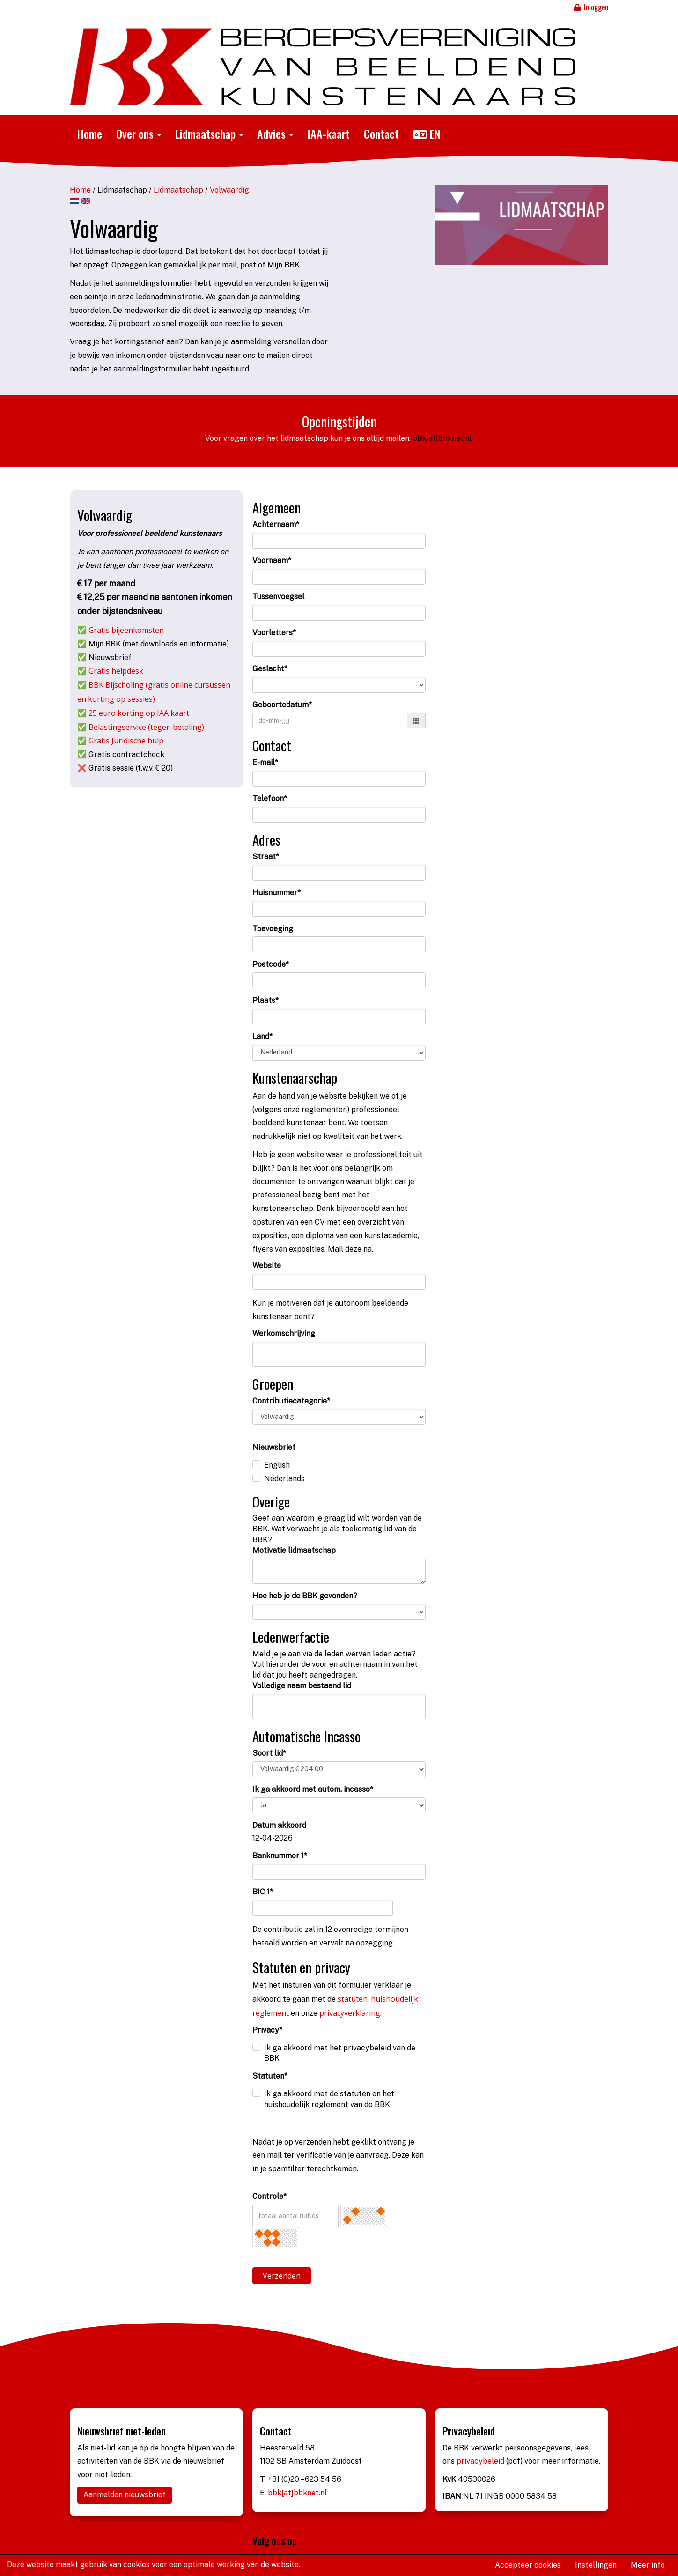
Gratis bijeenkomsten (126, 630)
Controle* (269, 2196)
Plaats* (265, 1000)
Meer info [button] (648, 2565)
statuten (353, 1999)
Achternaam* (275, 524)
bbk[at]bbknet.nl (442, 438)
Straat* (265, 856)
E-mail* (265, 762)
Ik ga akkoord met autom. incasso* (312, 1789)
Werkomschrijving (283, 1333)
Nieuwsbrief (273, 1447)
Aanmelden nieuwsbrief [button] (124, 2494)
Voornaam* (271, 560)
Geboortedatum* (282, 704)
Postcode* (270, 964)
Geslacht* (269, 668)
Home (89, 133)
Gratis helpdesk (115, 671)
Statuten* (269, 2075)
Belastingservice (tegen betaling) (146, 727)
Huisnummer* (276, 892)
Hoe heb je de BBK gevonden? (304, 1595)
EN (427, 133)
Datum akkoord (279, 1825)
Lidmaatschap (209, 133)
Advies (275, 133)
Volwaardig (229, 190)
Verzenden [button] (282, 2276)
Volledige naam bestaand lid (301, 1685)
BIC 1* (262, 1891)
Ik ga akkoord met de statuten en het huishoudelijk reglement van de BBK (329, 2099)
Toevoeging (272, 928)
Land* (262, 1036)
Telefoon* (269, 798)
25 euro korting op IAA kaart (138, 713)
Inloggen (590, 7)
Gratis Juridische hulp (125, 740)
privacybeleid (481, 2461)
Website (266, 1265)
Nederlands (284, 1478)
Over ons (138, 133)
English (277, 1465)
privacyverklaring (349, 2013)
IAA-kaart (328, 133)
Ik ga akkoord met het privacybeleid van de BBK (339, 2053)
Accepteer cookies (528, 2565)
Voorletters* (274, 632)
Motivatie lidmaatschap (294, 1550)
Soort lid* (269, 1753)
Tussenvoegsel (278, 596)
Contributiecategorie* (291, 1400)
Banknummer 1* (279, 1855)
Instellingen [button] (596, 2565)
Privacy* (267, 2030)
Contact (381, 133)
